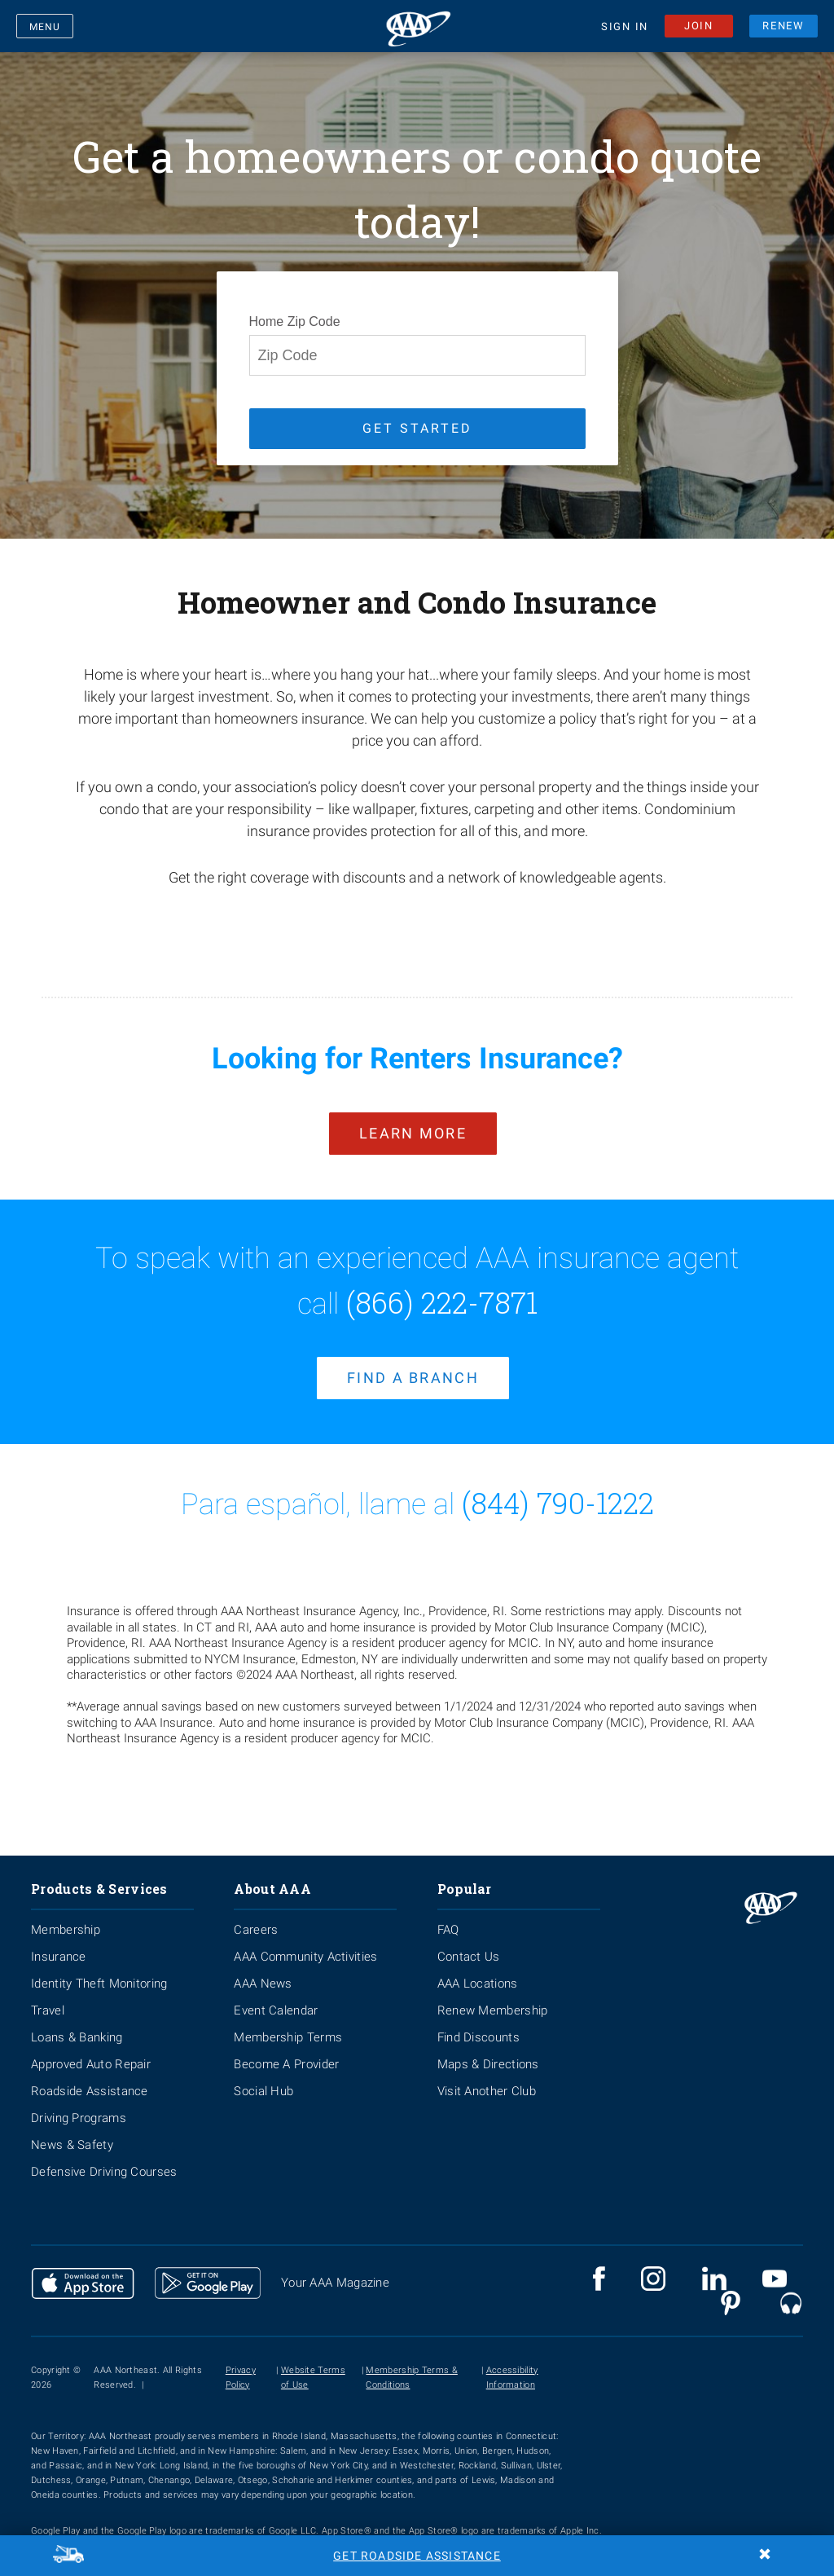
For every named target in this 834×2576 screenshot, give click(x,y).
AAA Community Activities (305, 1942)
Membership (65, 1915)
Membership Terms (288, 2022)
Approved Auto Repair (91, 2049)
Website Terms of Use (313, 2363)
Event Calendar (276, 1995)
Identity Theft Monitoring (99, 1969)
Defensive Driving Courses (104, 2157)
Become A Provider (286, 2049)
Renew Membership (492, 1995)
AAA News (263, 1969)
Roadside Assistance (89, 2076)
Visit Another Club (486, 2076)
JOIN (698, 28)
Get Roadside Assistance (417, 2555)
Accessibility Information (512, 2363)
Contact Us (468, 1942)
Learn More (413, 1125)
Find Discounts (478, 2022)
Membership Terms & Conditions (411, 2363)
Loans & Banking (77, 2022)
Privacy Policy (241, 2363)
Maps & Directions (488, 2049)
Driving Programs (78, 2103)
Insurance (58, 1942)
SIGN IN (624, 30)
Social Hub (263, 2076)
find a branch (413, 1363)
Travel (47, 1995)
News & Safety (72, 2130)
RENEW (783, 28)
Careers (256, 1915)
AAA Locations (477, 1969)
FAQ (448, 1915)
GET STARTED (417, 428)
